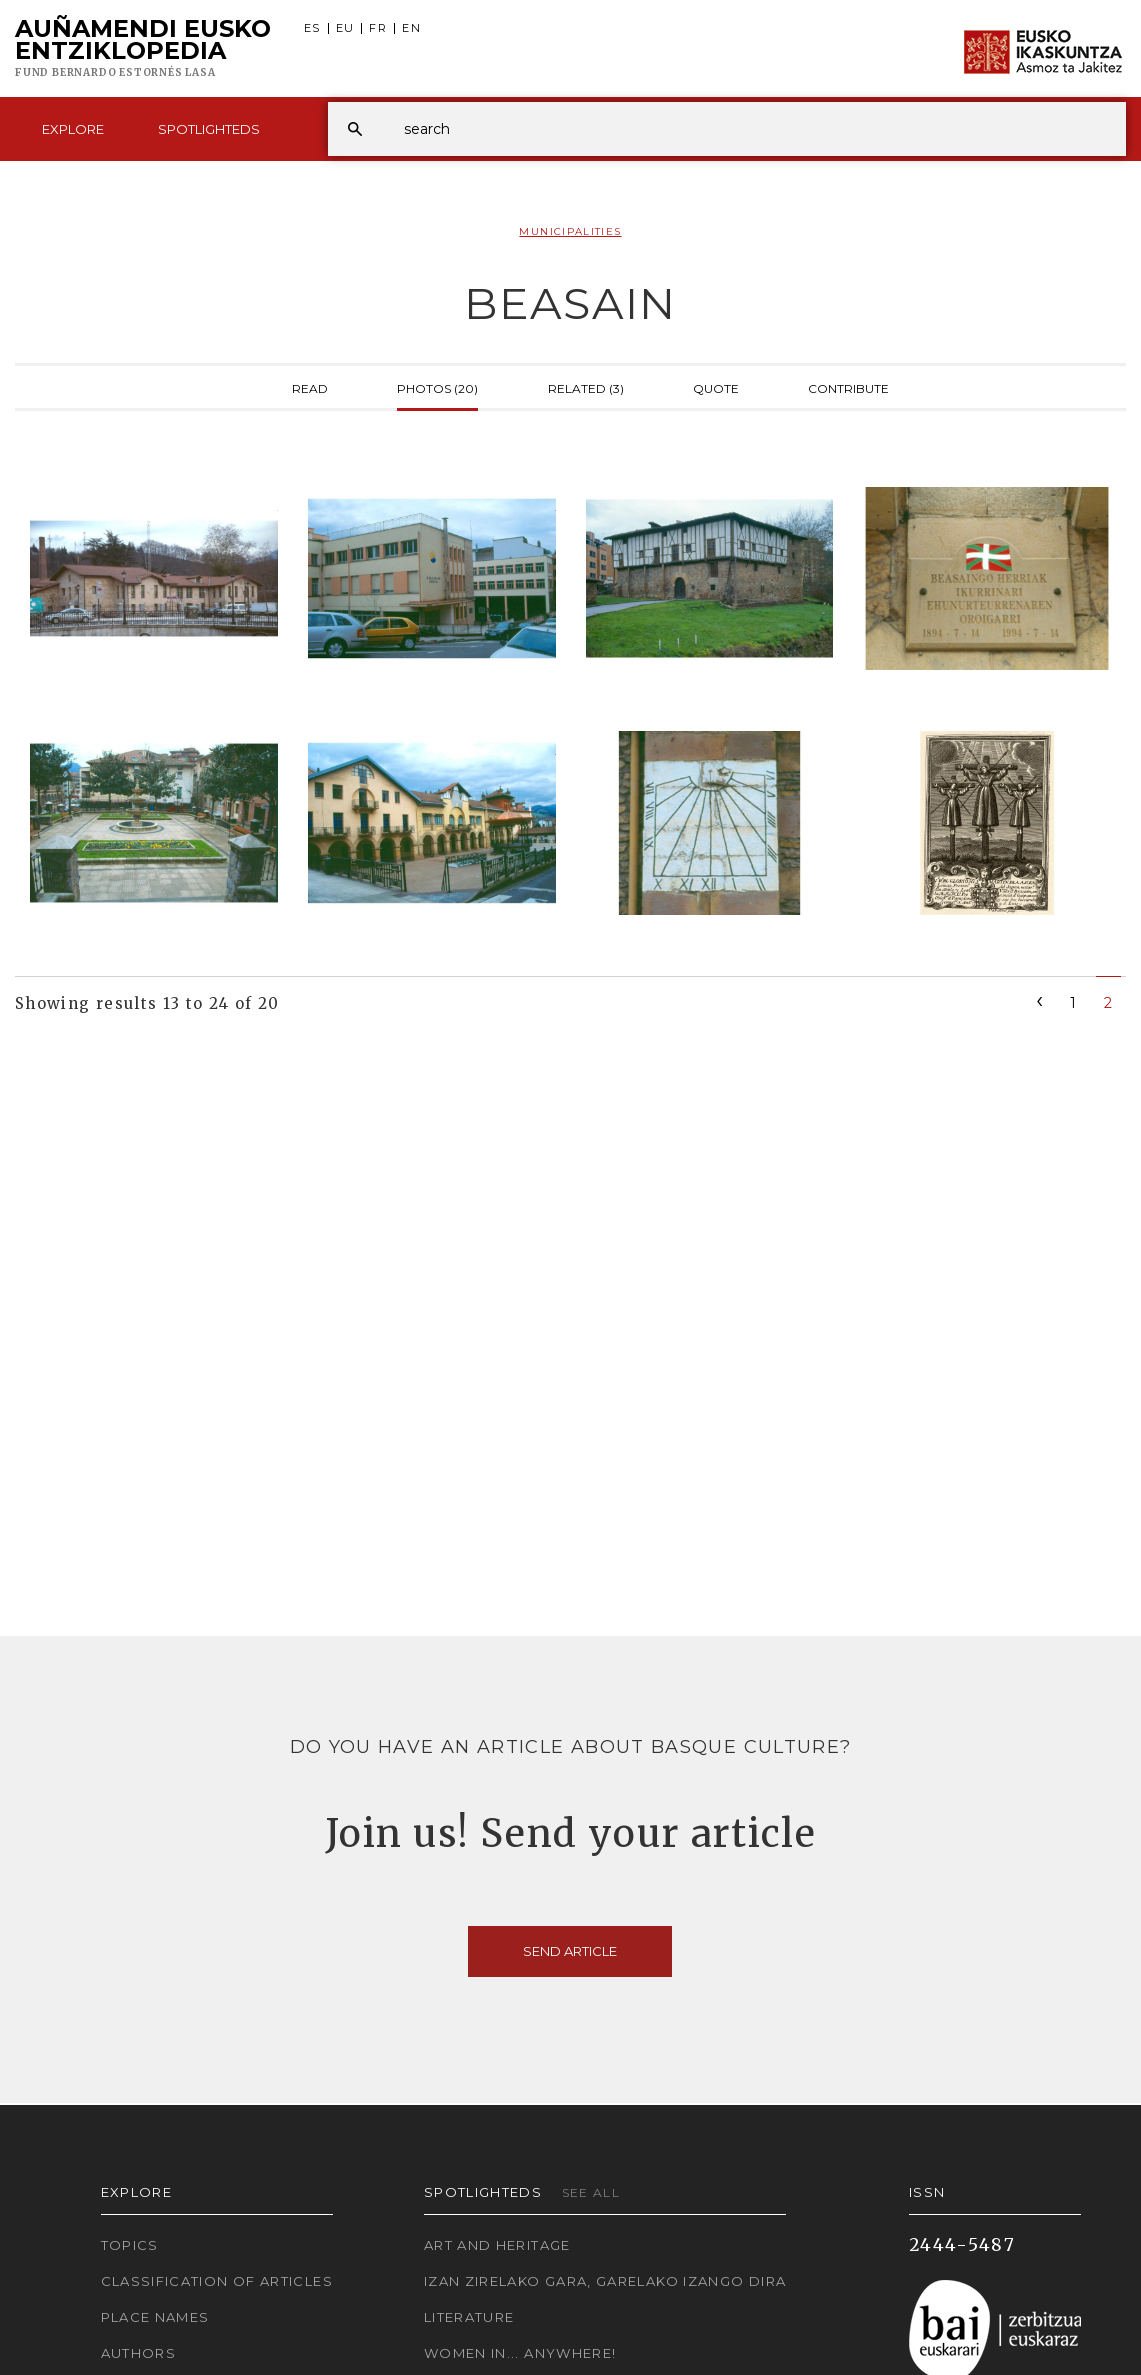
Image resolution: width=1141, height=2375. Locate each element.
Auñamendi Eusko (143, 49)
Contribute (848, 387)
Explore (73, 129)
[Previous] (1040, 999)
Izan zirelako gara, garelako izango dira (605, 2281)
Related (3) (586, 387)
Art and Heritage (497, 2245)
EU (345, 28)
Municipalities (570, 231)
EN (411, 28)
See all (591, 2192)
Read (310, 387)
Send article (570, 1951)
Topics (130, 2245)
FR (378, 28)
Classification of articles (217, 2281)
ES (312, 28)
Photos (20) (437, 387)
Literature (469, 2317)
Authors (139, 2353)
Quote (716, 387)
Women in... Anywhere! (520, 2353)
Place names (155, 2317)
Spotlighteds (209, 129)
